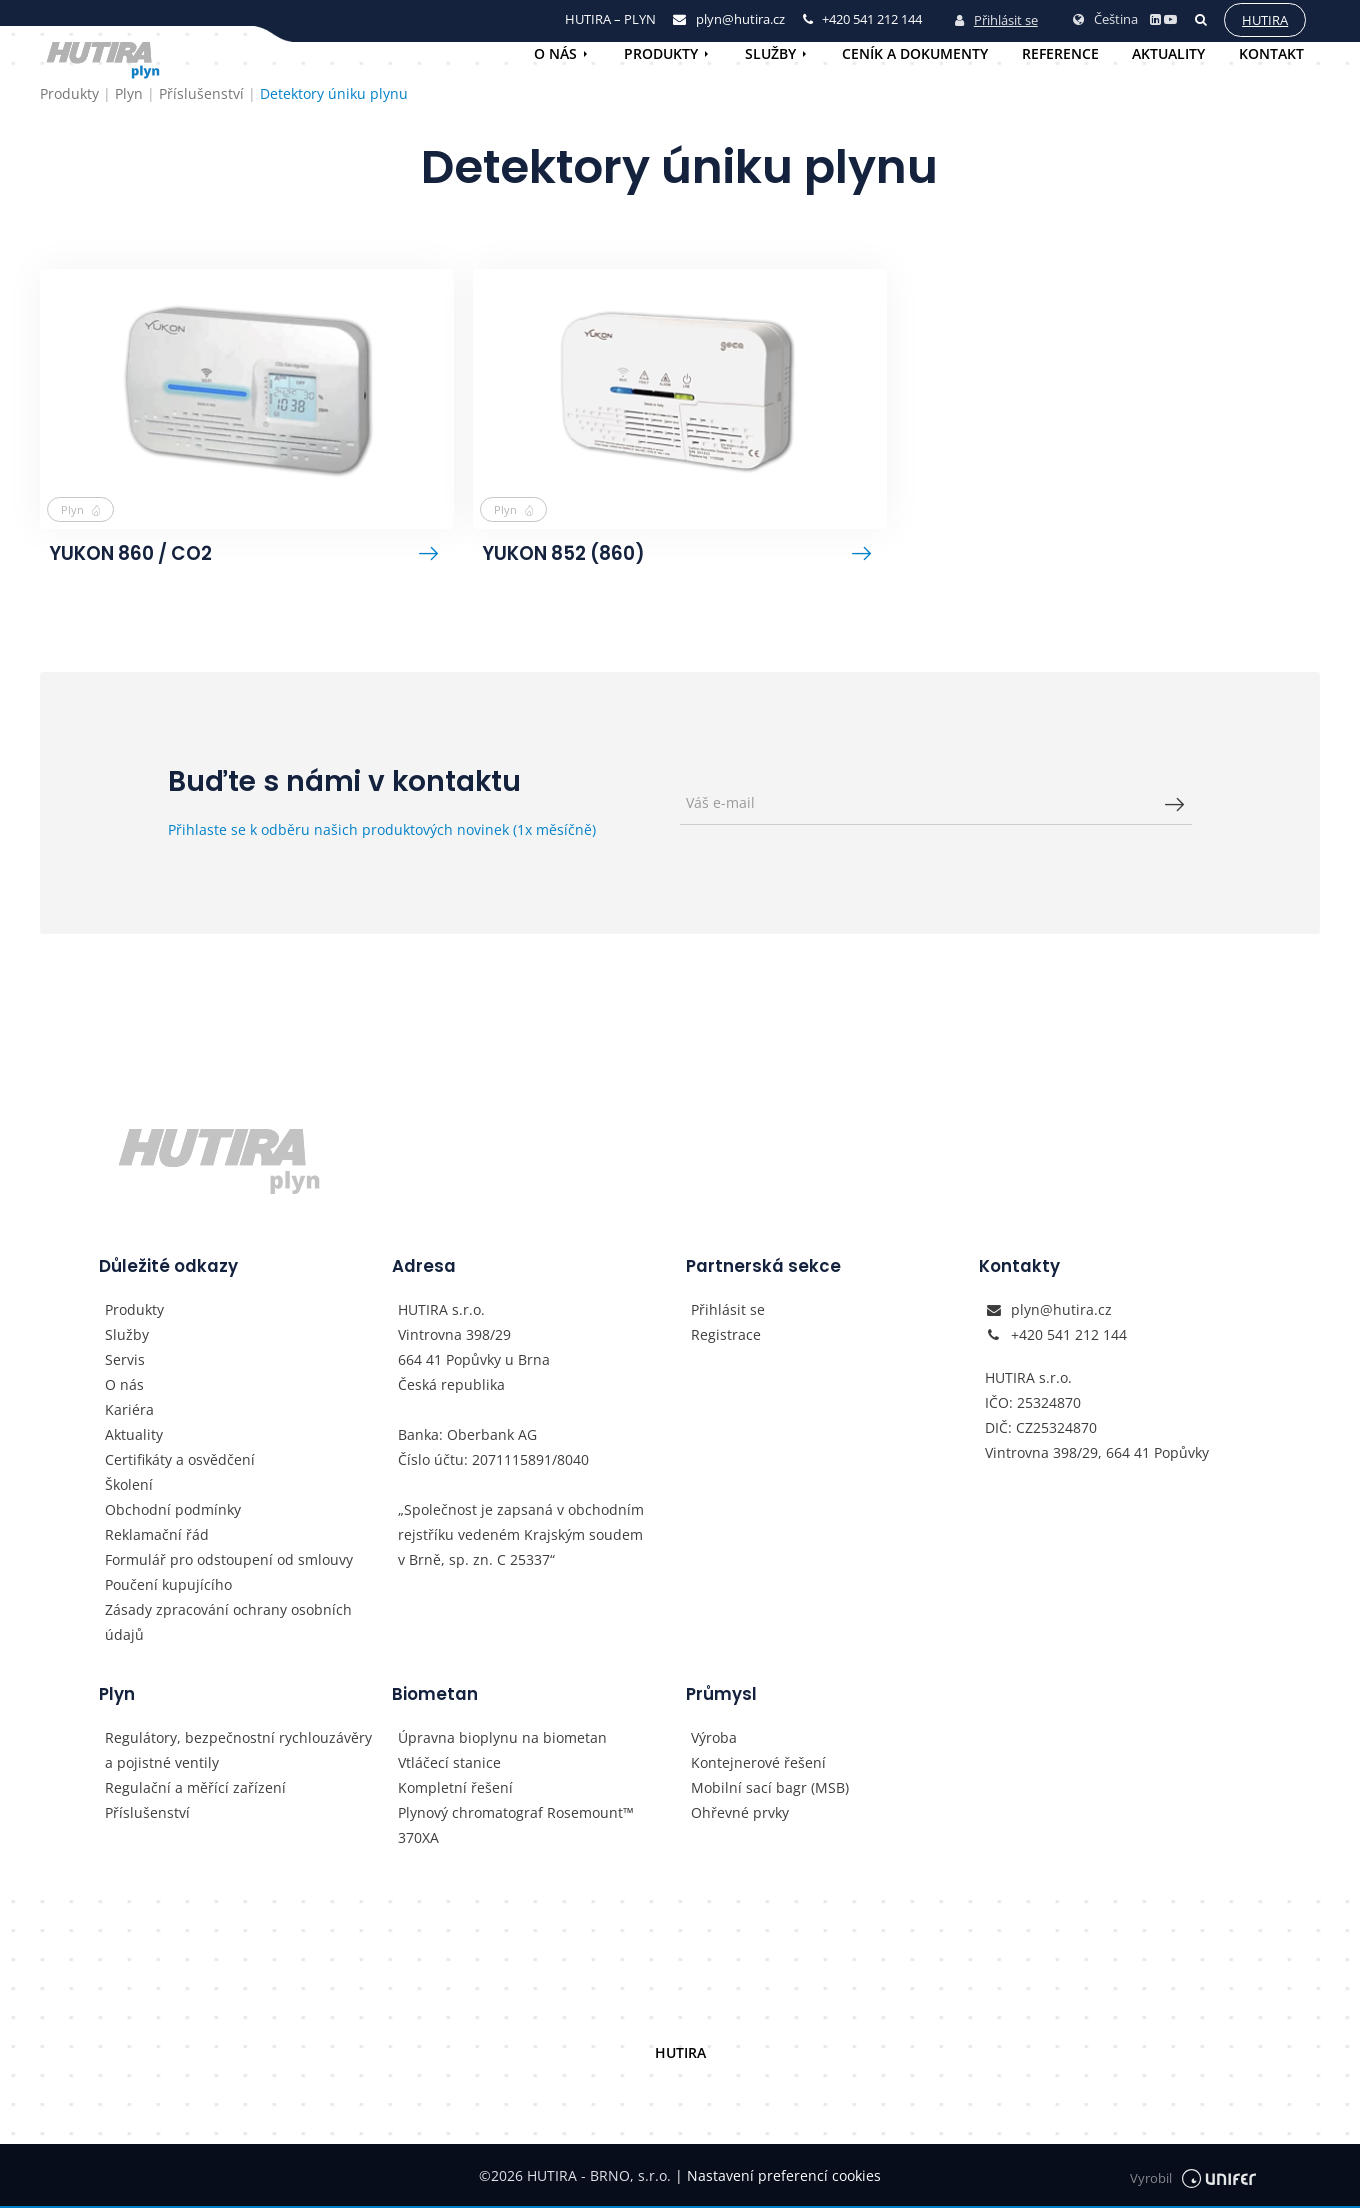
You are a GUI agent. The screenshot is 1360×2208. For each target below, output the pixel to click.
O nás (555, 53)
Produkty (661, 53)
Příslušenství (147, 1814)
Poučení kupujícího (168, 1586)
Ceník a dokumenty (915, 53)
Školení (129, 1486)
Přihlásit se (994, 19)
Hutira (1263, 19)
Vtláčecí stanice (449, 1764)
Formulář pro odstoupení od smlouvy (229, 1561)
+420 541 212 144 (1069, 1336)
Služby (770, 53)
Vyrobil (1193, 2177)
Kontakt (1271, 53)
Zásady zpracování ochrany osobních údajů (228, 1624)
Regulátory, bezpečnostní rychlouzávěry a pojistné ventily (238, 1752)
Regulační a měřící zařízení (195, 1789)
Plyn (82, 509)
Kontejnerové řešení (758, 1764)
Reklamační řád (157, 1536)
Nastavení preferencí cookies (778, 2177)
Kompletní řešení (455, 1789)
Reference (1060, 53)
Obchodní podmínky (173, 1511)
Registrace (726, 1336)
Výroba (714, 1739)
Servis (125, 1361)
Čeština (1103, 18)
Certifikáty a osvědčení (180, 1461)
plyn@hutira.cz (1061, 1311)
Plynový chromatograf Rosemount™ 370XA (516, 1827)
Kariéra (129, 1411)
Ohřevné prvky (740, 1814)
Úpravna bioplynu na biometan (502, 1739)
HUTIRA (680, 2054)
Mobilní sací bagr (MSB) (770, 1789)
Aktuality (1168, 53)
